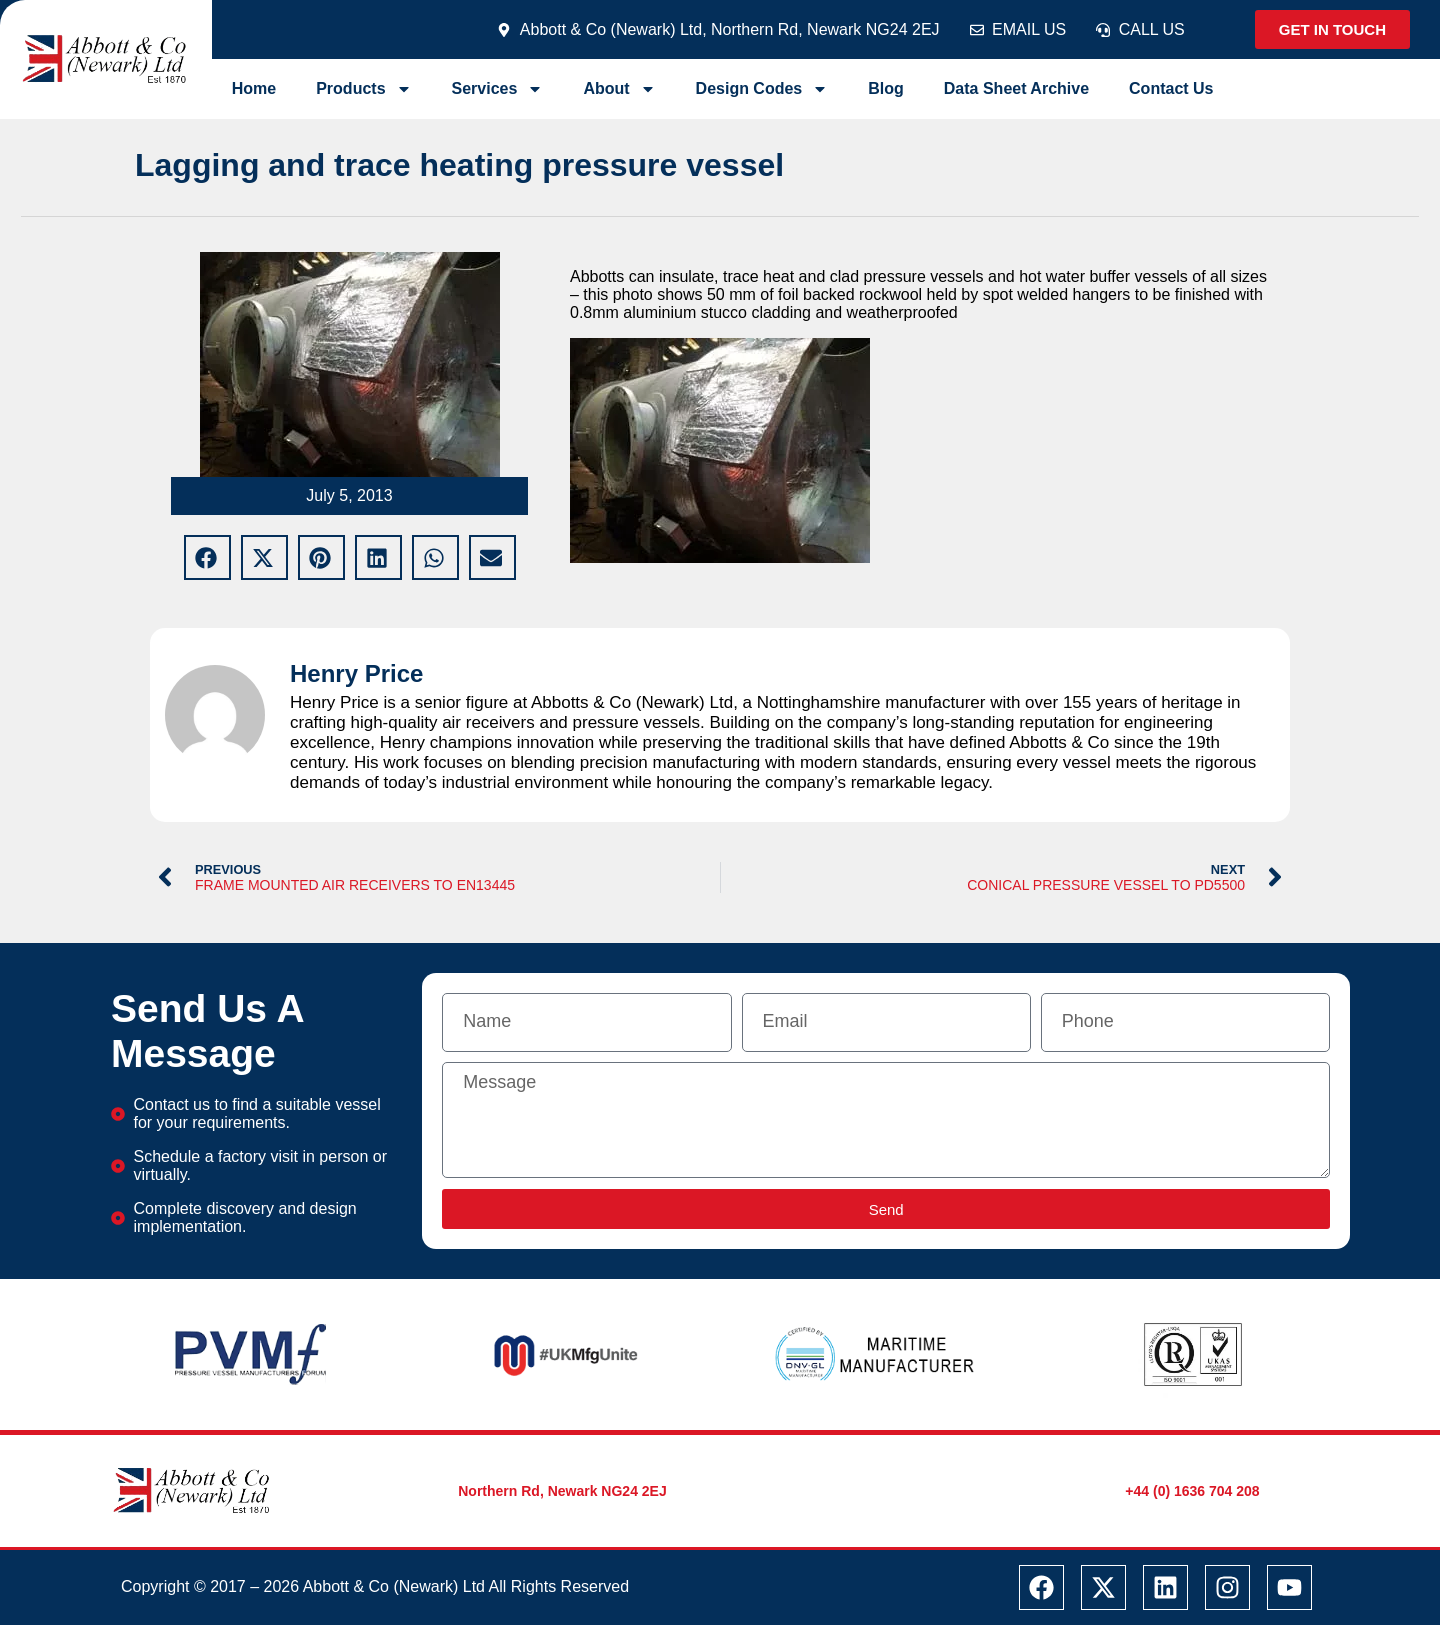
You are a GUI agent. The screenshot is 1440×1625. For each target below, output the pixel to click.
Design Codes (762, 89)
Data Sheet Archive (1016, 88)
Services (498, 89)
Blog (886, 88)
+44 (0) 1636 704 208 (1192, 1491)
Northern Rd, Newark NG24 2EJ (562, 1491)
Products (363, 89)
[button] (207, 557)
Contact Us (1171, 88)
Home (254, 88)
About (619, 89)
